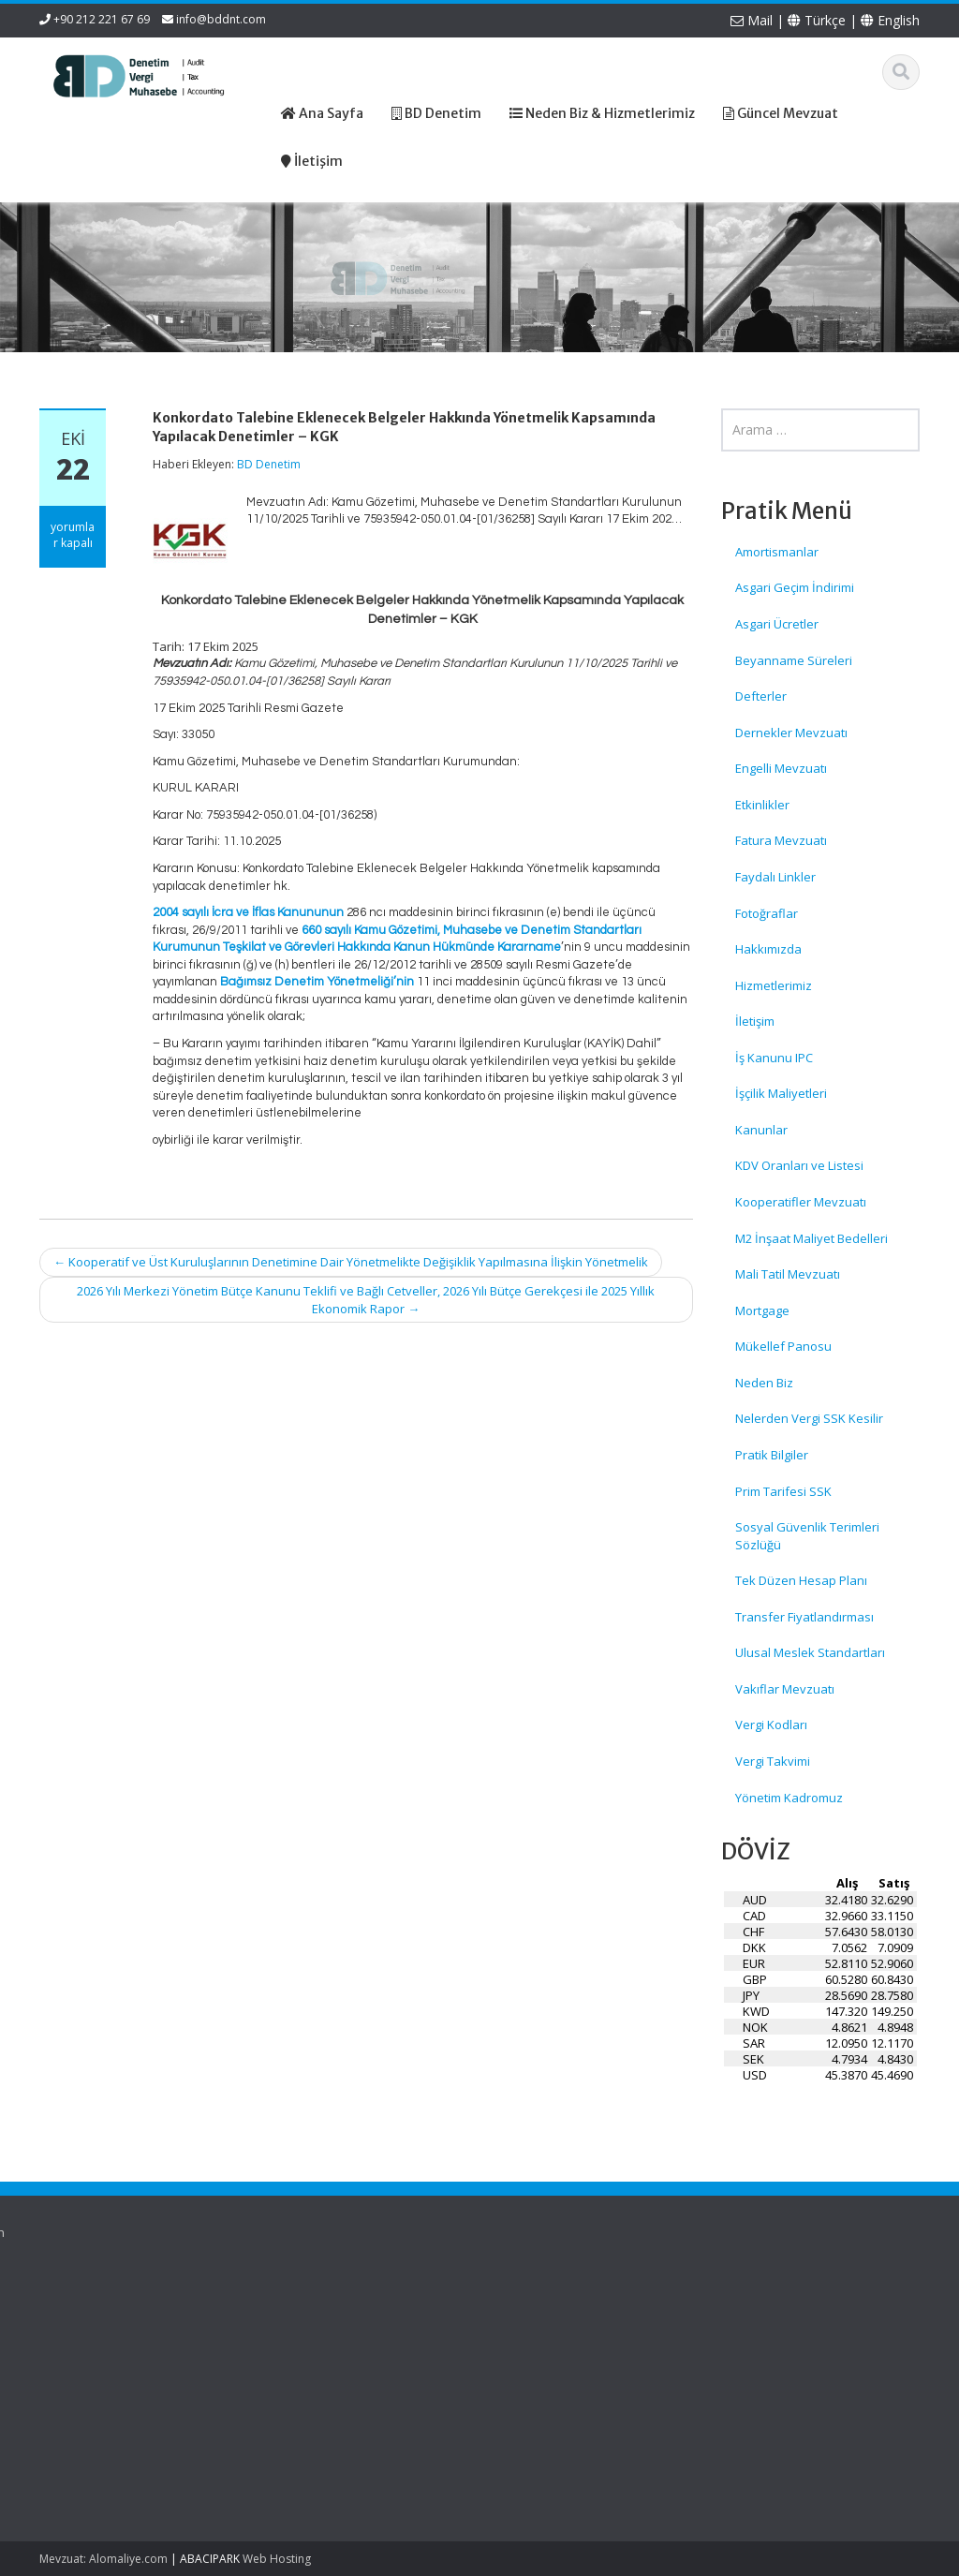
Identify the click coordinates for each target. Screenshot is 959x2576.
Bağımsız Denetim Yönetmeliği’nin (317, 981)
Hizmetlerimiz (773, 985)
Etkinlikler (762, 804)
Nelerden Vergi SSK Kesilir (809, 1418)
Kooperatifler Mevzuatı (800, 1201)
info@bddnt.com (221, 19)
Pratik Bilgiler (771, 1454)
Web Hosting (277, 2559)
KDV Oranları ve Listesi (799, 1165)
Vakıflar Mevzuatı (784, 1688)
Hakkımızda (768, 948)
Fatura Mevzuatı (781, 840)
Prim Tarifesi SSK (783, 1491)
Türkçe (817, 20)
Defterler (761, 696)
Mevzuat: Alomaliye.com (103, 2559)
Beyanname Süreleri (793, 660)
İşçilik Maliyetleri (781, 1093)
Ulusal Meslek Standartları (810, 1652)
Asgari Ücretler (777, 623)
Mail (751, 20)
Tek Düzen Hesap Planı (801, 1580)
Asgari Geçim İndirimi (794, 587)
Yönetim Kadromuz (789, 1797)
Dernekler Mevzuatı (791, 732)
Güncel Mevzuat (437, 2351)
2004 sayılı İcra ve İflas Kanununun (248, 912)
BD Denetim (269, 464)
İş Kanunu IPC (774, 1057)
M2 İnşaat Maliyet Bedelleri (811, 1238)
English (890, 20)
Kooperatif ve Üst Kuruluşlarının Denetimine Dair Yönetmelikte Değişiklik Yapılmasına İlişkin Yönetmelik (350, 1261)
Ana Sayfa (420, 2299)
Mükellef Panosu (783, 1346)
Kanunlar (761, 1129)
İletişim (755, 1021)
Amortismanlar (777, 551)
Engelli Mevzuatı (781, 768)
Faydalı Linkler (775, 876)
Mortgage (762, 1310)
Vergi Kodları (771, 1724)
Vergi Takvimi (772, 1761)
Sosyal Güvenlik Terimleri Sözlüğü (807, 1535)
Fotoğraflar (766, 913)
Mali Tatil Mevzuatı (787, 1274)
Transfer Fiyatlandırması (804, 1616)
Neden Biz (764, 1382)
